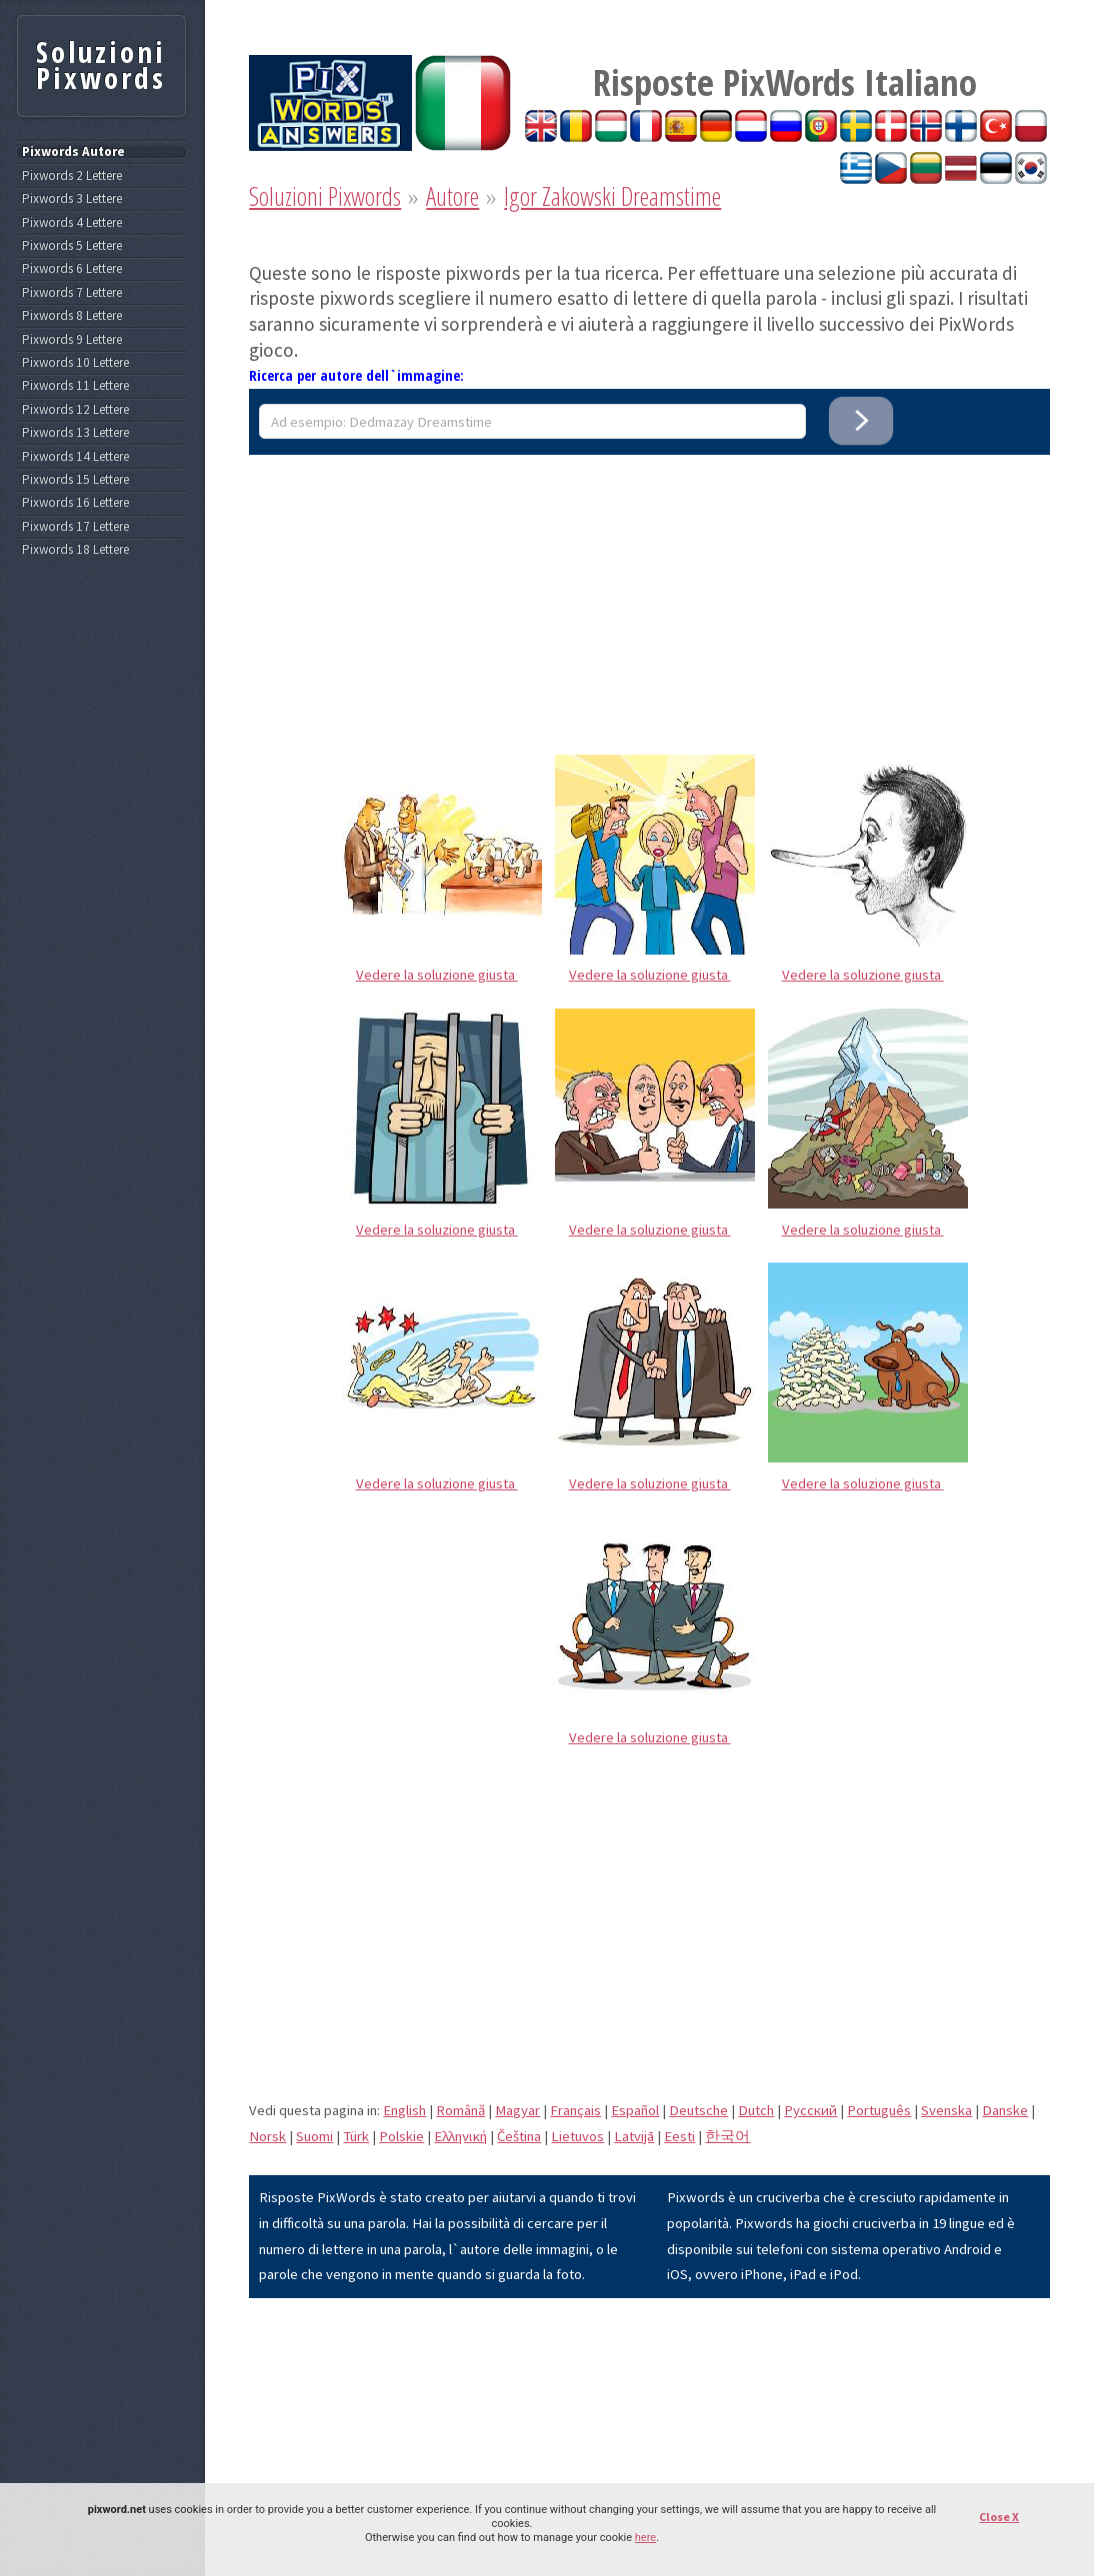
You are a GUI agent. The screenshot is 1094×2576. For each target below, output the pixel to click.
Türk (356, 2136)
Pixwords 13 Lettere (75, 433)
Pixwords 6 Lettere (72, 269)
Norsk (267, 2136)
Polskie (401, 2136)
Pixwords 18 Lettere (75, 550)
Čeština (519, 2136)
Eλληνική (460, 2136)
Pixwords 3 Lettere (72, 199)
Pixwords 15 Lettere (75, 480)
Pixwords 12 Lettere (75, 410)
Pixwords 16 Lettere (75, 503)
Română (460, 2110)
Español (635, 2110)
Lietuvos (577, 2136)
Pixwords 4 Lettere (72, 223)
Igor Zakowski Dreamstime (612, 196)
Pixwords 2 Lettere (72, 176)
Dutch (756, 2110)
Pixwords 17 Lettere (75, 527)
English (404, 2110)
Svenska (946, 2110)
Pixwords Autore (73, 152)
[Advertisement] (649, 595)
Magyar (517, 2110)
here (645, 2537)
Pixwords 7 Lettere (72, 293)
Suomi (314, 2136)
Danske (1005, 2110)
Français (575, 2110)
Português (879, 2110)
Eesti (679, 2136)
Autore (452, 196)
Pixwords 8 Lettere (72, 316)
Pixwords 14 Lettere (75, 457)
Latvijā (634, 2136)
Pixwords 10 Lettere (75, 363)
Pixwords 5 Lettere (72, 246)
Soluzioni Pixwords (325, 196)
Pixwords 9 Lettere (72, 340)
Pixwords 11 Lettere (75, 386)
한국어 (727, 2136)
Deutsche (698, 2110)
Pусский (810, 2110)
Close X (999, 2516)
